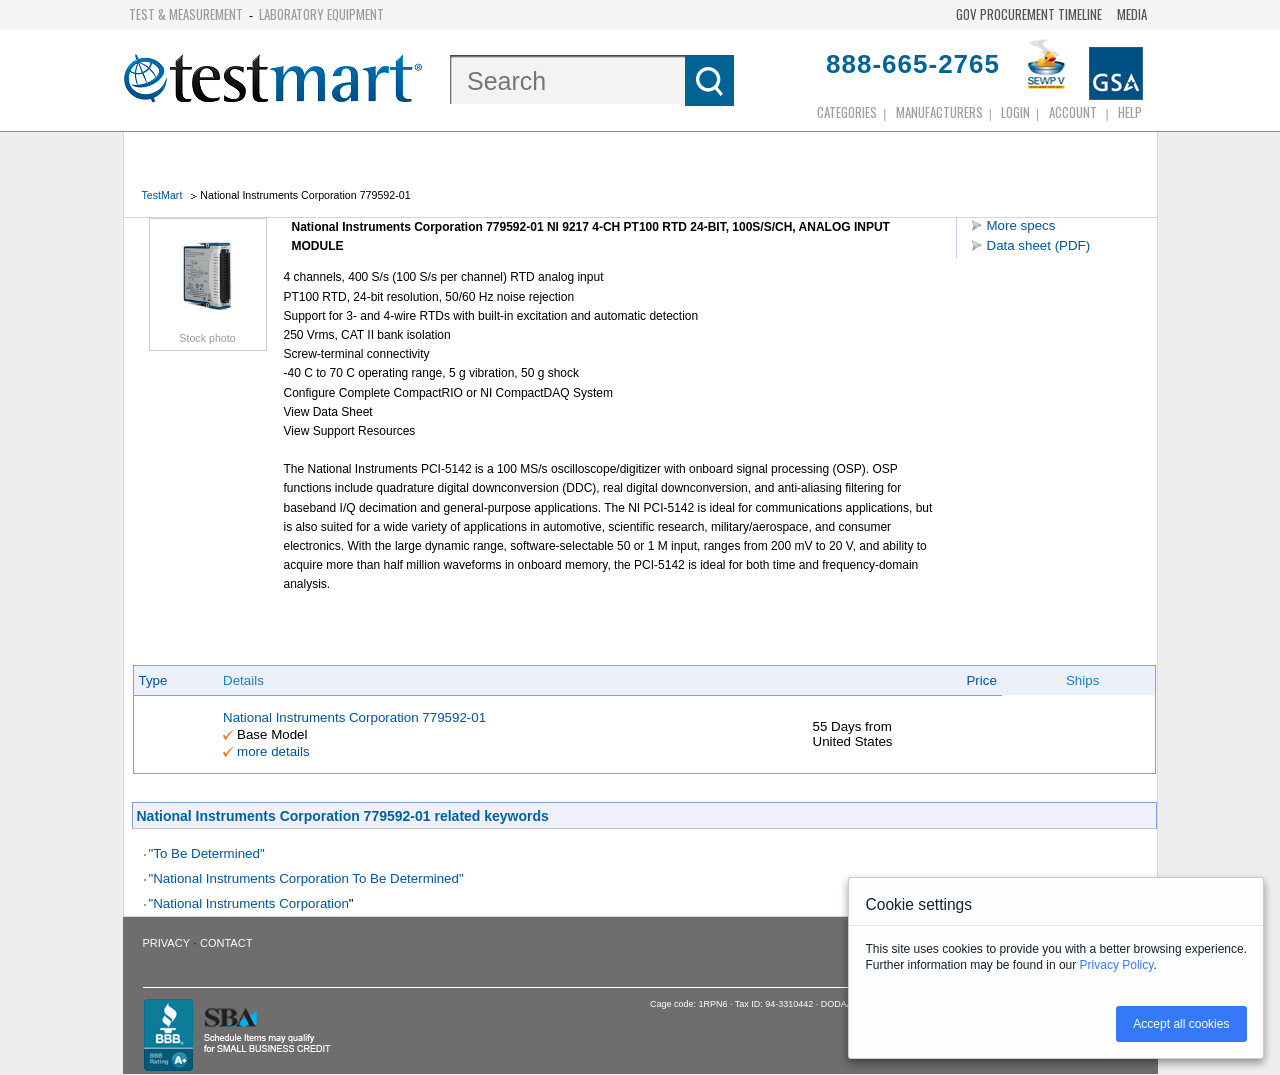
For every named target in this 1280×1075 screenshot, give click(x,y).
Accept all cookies (1181, 1024)
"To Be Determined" (207, 853)
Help (1130, 112)
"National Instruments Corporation (249, 903)
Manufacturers (939, 112)
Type (153, 680)
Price (981, 680)
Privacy (166, 943)
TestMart (162, 195)
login (1015, 112)
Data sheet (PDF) (1039, 245)
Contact (226, 943)
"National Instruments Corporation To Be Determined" (306, 878)
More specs (1021, 225)
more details (273, 751)
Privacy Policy (1117, 965)
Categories (847, 112)
